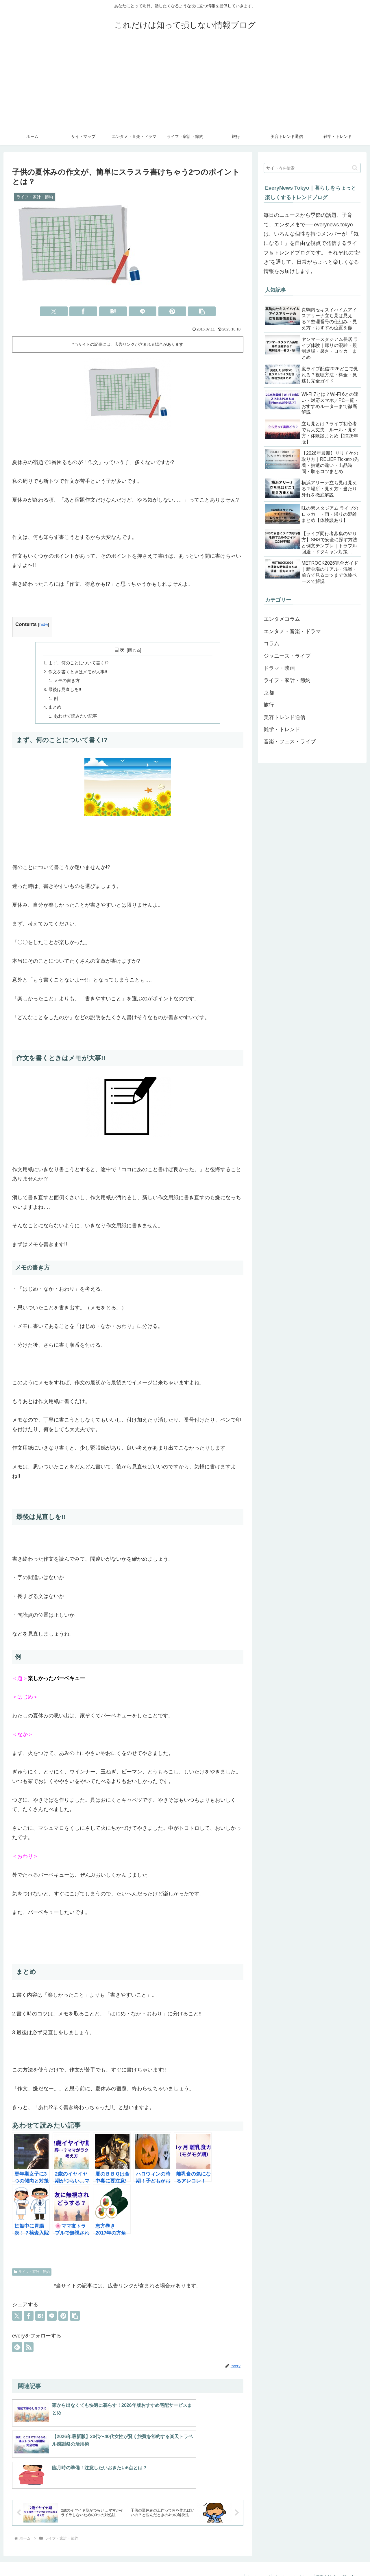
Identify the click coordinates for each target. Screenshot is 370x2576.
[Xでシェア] (54, 311)
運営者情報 (320, 2557)
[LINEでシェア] (142, 311)
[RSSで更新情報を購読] (29, 2351)
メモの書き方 (68, 682)
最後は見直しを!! (66, 691)
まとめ (55, 710)
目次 (119, 650)
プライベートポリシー (284, 2557)
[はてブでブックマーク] (113, 311)
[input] (312, 168)
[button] (202, 311)
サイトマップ (246, 2557)
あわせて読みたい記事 (77, 719)
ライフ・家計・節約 (32, 2276)
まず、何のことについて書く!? (81, 663)
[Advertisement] (185, 84)
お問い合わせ (349, 2557)
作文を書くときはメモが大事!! (80, 672)
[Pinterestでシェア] (172, 311)
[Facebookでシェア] (83, 311)
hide (43, 624)
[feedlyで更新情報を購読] (17, 2351)
